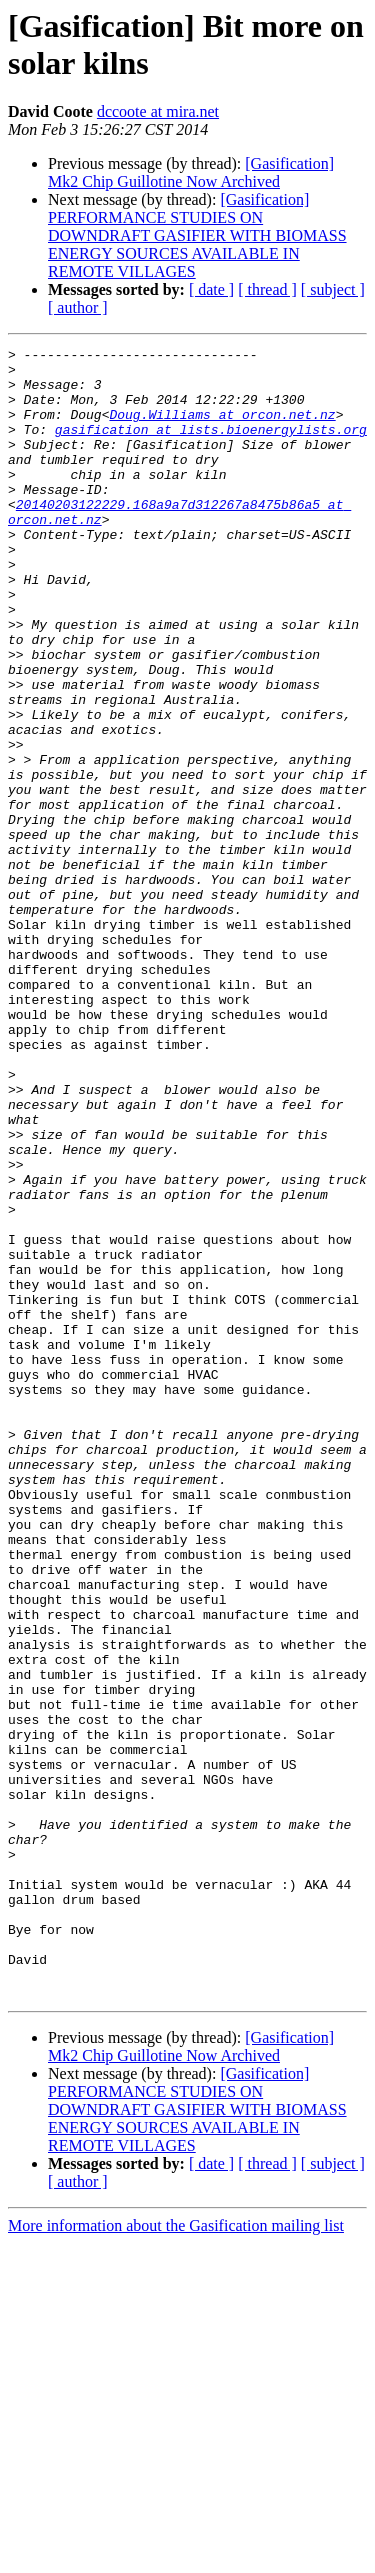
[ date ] (211, 289)
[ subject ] (333, 289)
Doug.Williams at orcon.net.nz (222, 429)
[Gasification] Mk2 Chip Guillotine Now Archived (191, 172)
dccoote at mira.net (158, 111)
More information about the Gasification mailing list (176, 2555)
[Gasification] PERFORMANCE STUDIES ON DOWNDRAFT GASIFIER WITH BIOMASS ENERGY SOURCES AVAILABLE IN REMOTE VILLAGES (197, 235)
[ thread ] (267, 289)
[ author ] (78, 307)
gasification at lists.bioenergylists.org (211, 447)
